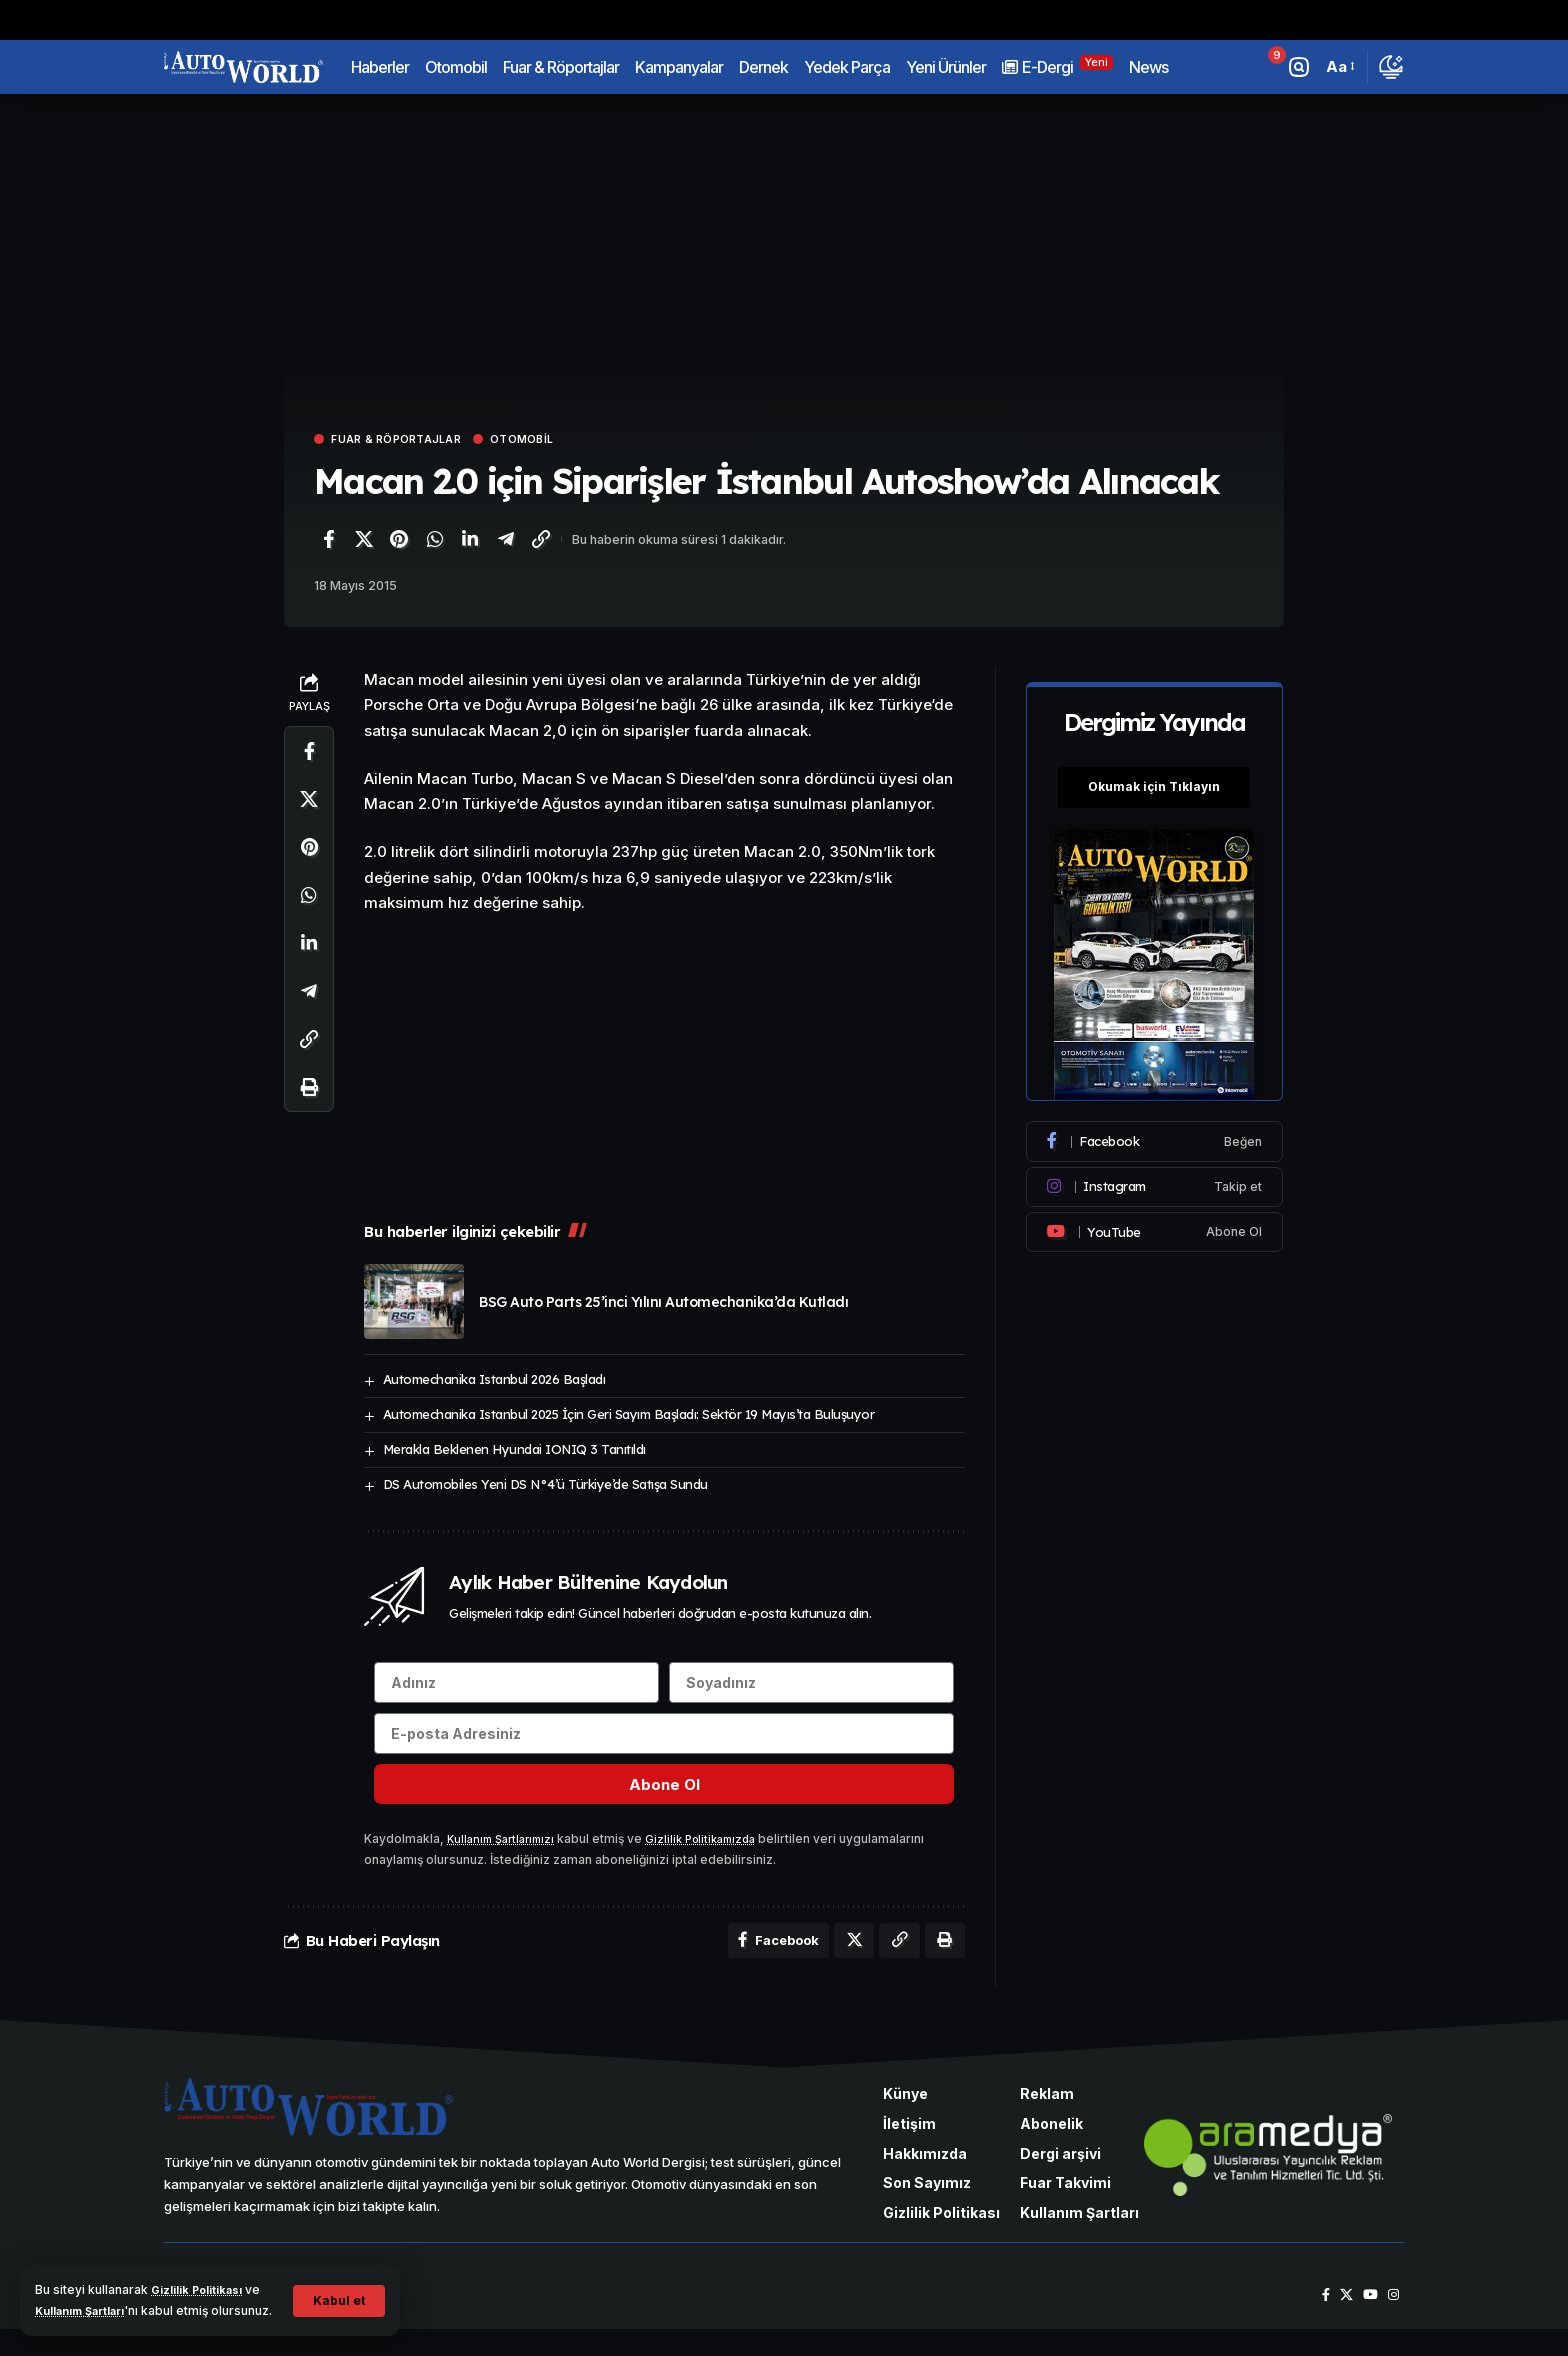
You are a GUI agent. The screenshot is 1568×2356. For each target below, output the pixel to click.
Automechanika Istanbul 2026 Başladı (494, 1382)
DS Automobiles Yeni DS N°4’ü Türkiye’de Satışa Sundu (545, 1487)
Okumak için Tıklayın (1156, 776)
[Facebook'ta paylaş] (328, 542)
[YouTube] (1367, 2322)
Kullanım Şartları (107, 2289)
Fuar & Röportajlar (411, 440)
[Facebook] (1156, 1131)
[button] (337, 2290)
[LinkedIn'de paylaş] (470, 542)
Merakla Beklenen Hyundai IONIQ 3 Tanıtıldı (514, 1452)
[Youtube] (1156, 1221)
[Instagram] (1156, 1176)
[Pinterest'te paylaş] (399, 542)
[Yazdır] (309, 1090)
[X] (1341, 2322)
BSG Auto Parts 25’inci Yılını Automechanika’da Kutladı (663, 1305)
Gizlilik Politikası (203, 2269)
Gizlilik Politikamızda (716, 1859)
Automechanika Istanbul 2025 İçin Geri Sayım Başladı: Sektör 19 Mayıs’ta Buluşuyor (629, 1417)
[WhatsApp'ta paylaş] (435, 542)
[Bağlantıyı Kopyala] (541, 542)
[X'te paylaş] (364, 542)
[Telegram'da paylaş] (506, 542)
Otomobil (557, 440)
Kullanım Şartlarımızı (506, 1859)
